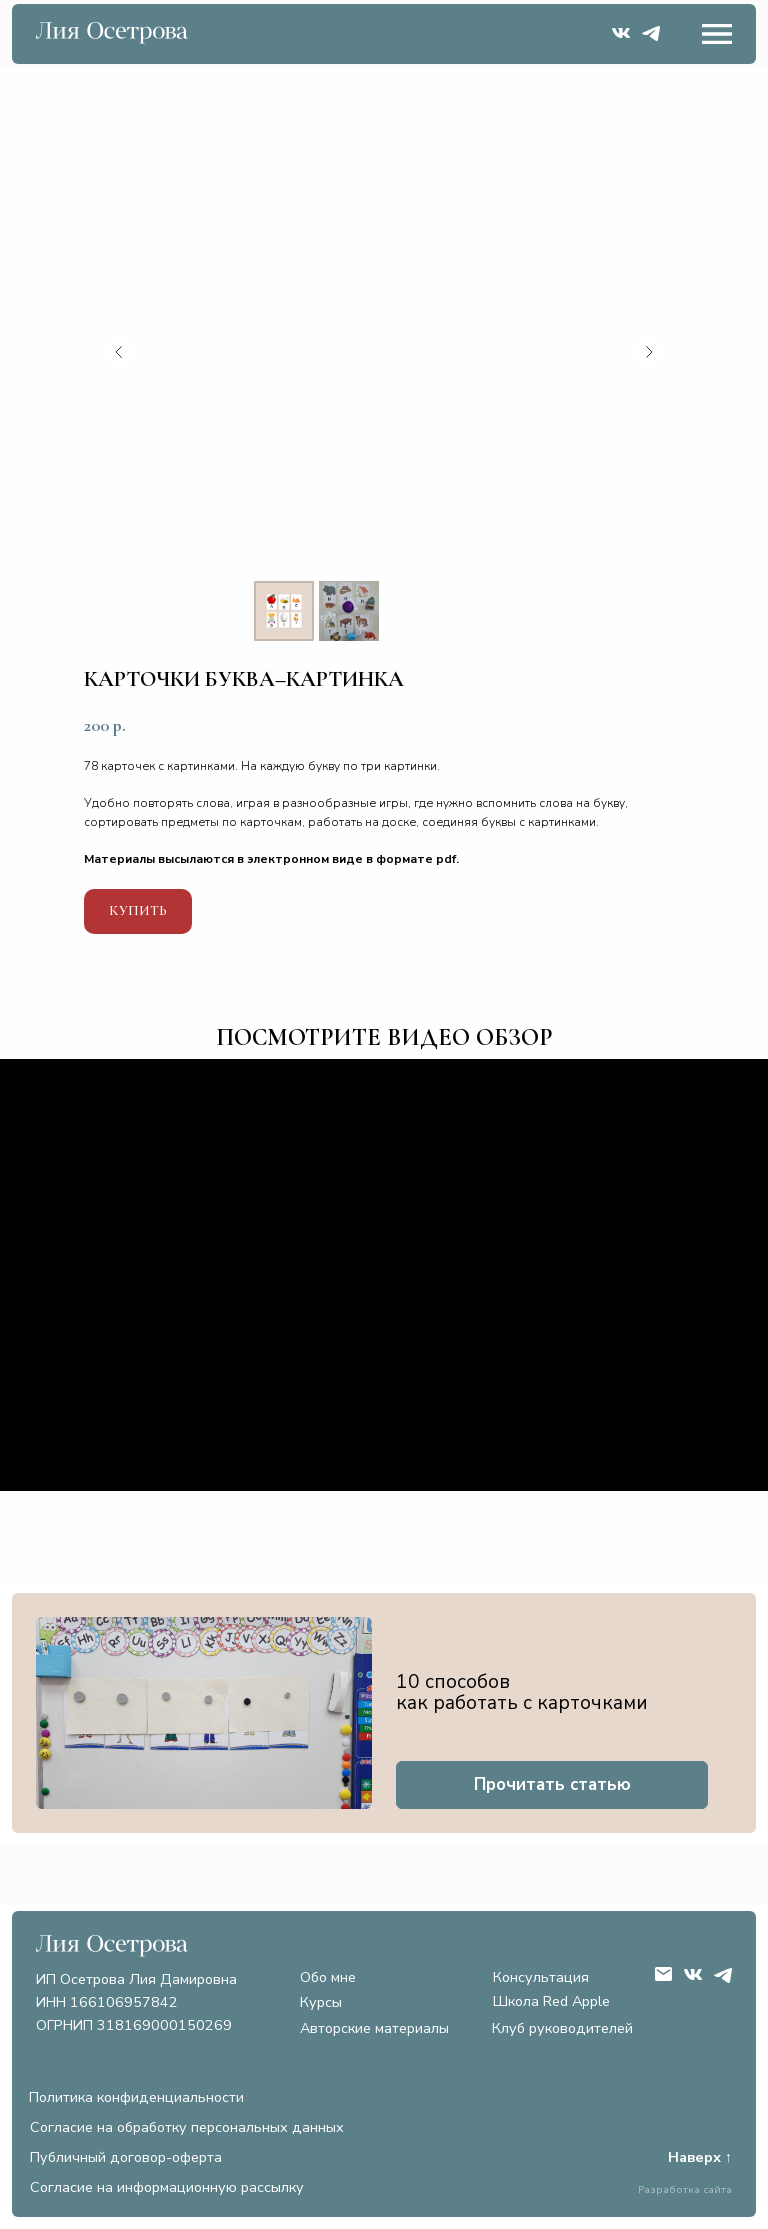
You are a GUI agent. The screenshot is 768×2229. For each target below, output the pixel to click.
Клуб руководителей (562, 2028)
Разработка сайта (685, 2189)
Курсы (321, 2002)
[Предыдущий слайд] (119, 352)
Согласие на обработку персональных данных (187, 2127)
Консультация (541, 1977)
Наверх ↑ (700, 2157)
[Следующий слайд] (649, 352)
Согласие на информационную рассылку (167, 2187)
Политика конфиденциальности (136, 2097)
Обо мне (328, 1977)
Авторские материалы (374, 2028)
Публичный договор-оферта (126, 2157)
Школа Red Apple (551, 2001)
